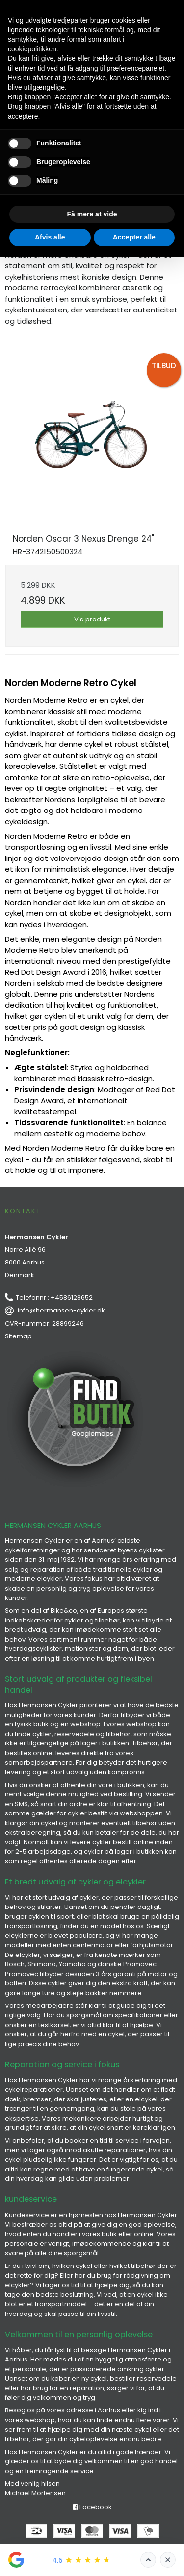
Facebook (92, 2507)
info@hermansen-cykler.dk (61, 1310)
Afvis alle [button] (50, 237)
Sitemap (18, 1336)
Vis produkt (92, 619)
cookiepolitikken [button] (32, 49)
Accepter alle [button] (134, 237)
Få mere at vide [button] (92, 214)
